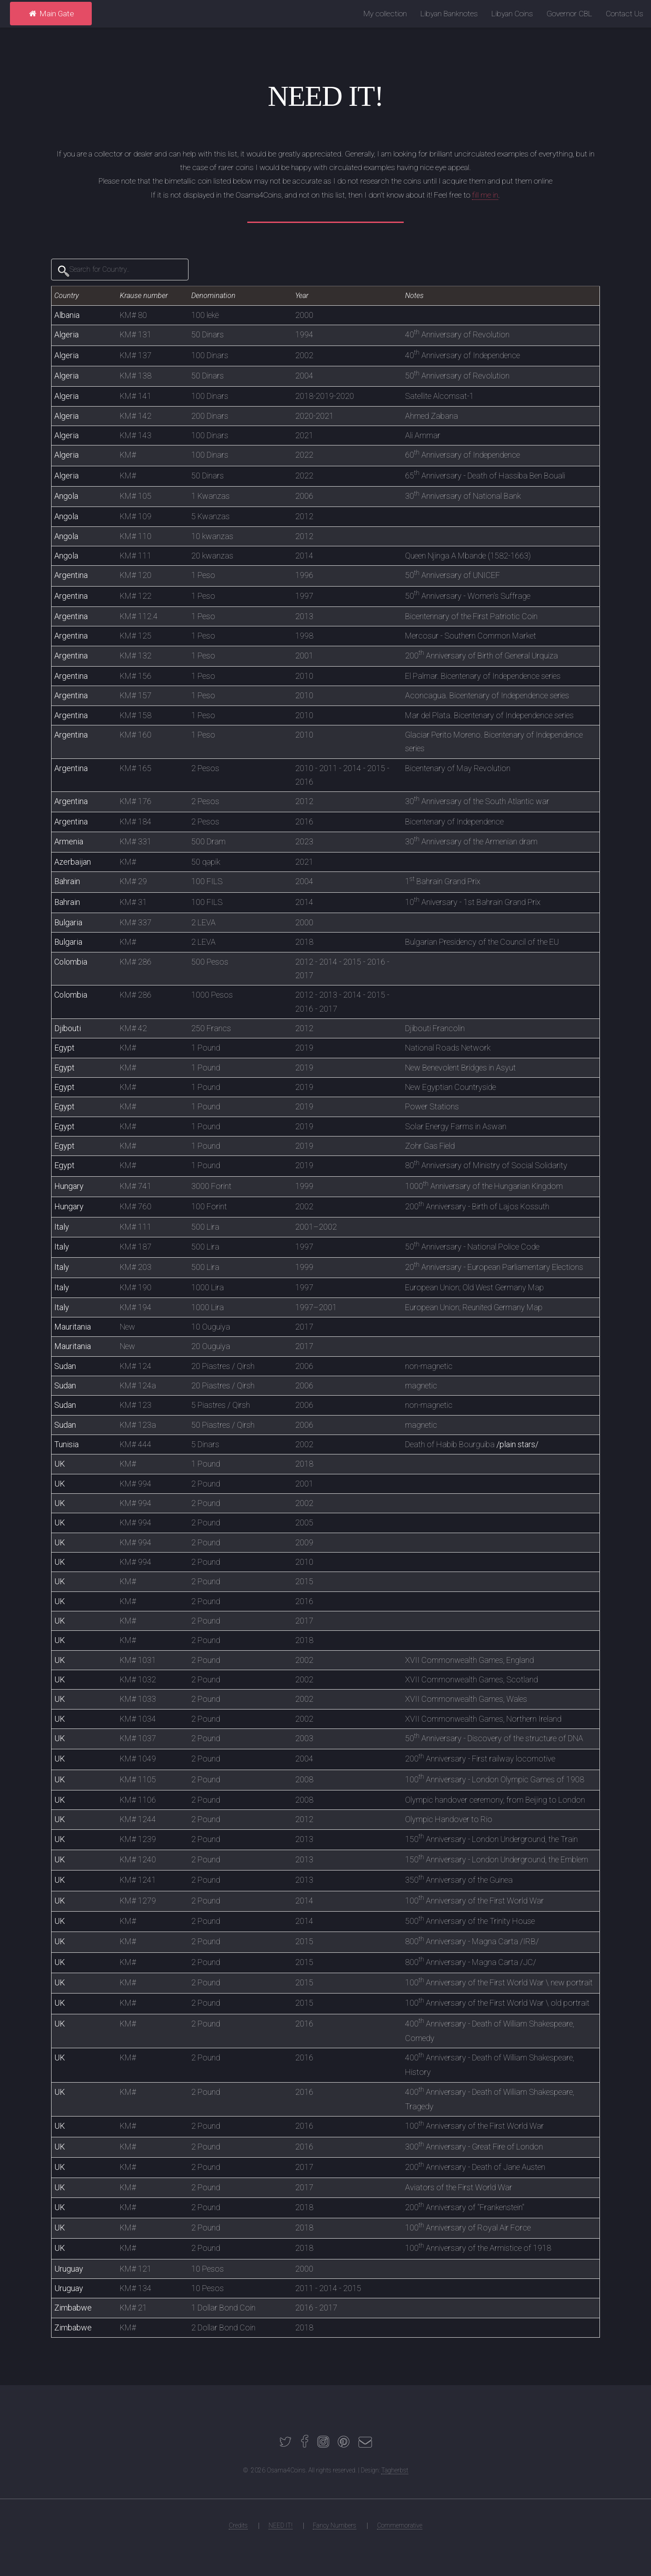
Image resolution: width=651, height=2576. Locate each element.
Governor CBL (569, 13)
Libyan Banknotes (449, 13)
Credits (238, 2525)
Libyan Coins (512, 13)
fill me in (485, 194)
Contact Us (624, 13)
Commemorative (399, 2525)
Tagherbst (394, 2470)
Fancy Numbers (334, 2525)
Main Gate (51, 13)
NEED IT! (280, 2525)
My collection (385, 13)
